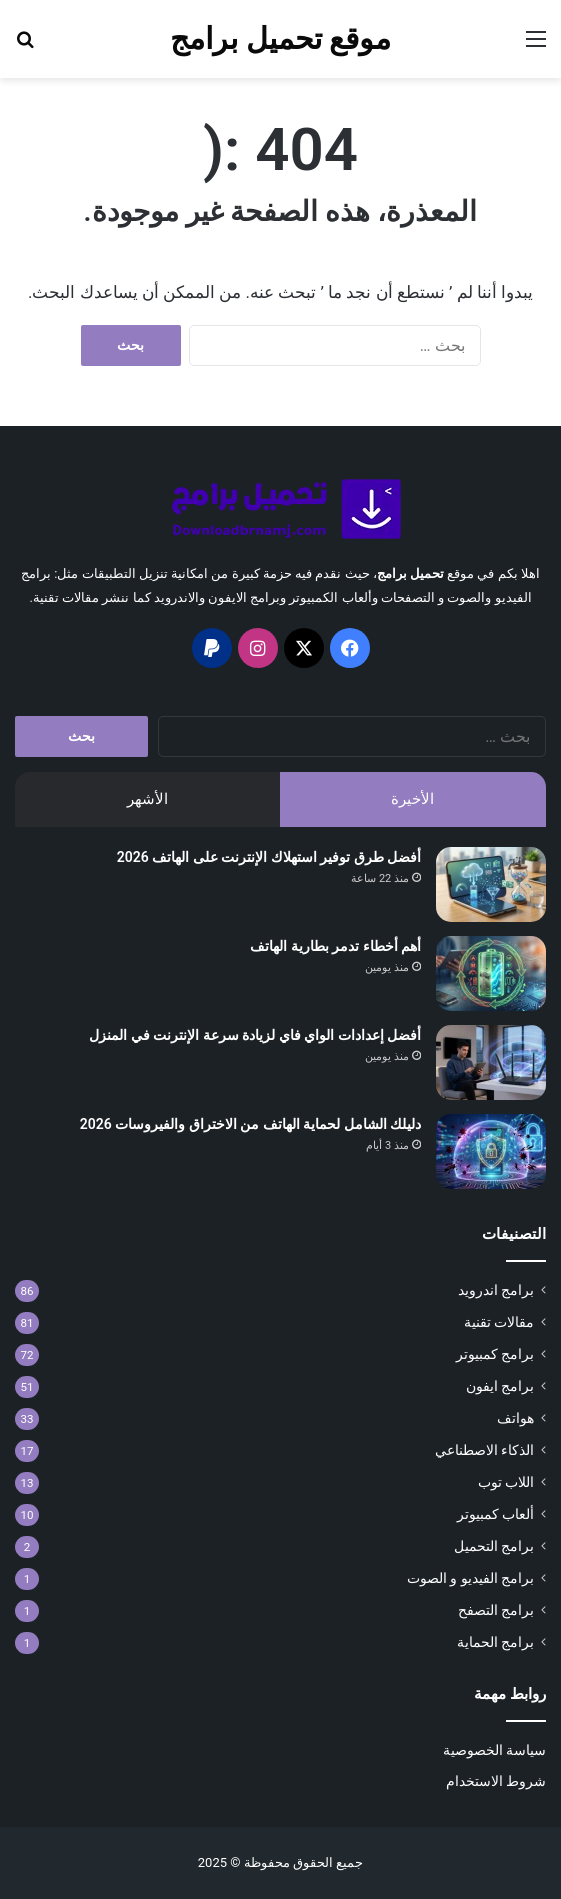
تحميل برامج (410, 573)
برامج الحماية (495, 1642)
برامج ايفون (500, 1386)
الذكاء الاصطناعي (484, 1450)
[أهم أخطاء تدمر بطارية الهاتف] (491, 973)
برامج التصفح (496, 1610)
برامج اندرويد (496, 1290)
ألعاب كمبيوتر (495, 1514)
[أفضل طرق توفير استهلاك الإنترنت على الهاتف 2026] (491, 884)
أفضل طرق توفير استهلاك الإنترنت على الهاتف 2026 (269, 857)
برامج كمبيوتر (495, 1354)
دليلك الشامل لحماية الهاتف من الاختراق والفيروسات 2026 (250, 1124)
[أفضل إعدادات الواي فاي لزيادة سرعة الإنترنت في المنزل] (491, 1062)
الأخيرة (412, 799)
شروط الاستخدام (496, 1781)
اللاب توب (506, 1482)
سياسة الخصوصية (494, 1750)
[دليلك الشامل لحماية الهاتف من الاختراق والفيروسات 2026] (491, 1151)
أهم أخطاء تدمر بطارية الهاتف (335, 946)
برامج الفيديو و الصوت (470, 1578)
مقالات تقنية (499, 1322)
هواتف (515, 1418)
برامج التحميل (494, 1546)
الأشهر (147, 799)
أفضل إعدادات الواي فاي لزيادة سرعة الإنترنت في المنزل (255, 1035)
